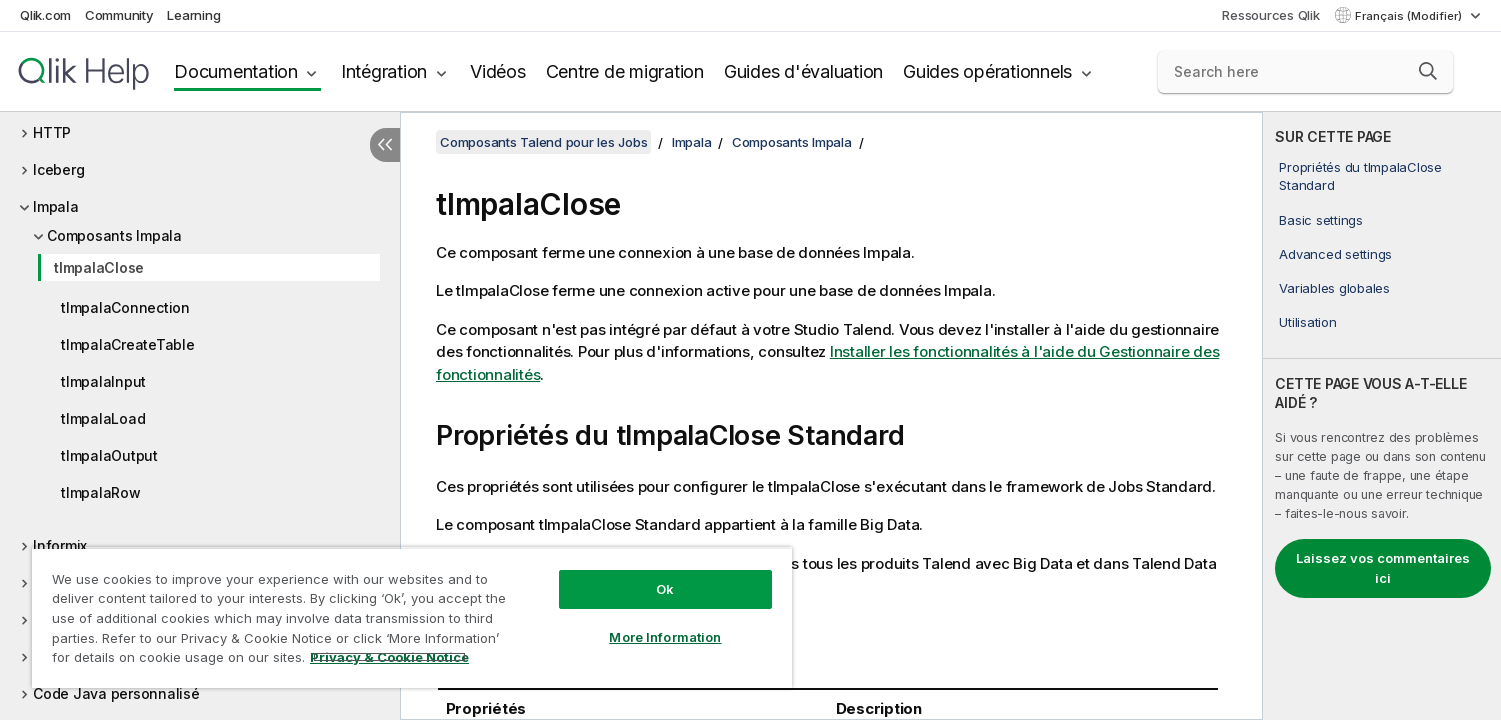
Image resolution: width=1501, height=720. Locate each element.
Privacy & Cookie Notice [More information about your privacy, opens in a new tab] (389, 657)
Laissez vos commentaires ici (1383, 568)
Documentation (236, 71)
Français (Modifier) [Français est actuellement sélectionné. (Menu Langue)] (1410, 16)
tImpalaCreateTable (128, 344)
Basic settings (1321, 220)
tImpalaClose (99, 267)
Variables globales (1334, 288)
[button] (1428, 71)
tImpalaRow (101, 492)
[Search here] (1305, 72)
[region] (412, 617)
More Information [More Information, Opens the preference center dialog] (665, 637)
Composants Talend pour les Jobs (543, 142)
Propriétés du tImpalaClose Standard (1360, 176)
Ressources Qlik (1270, 15)
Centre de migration (625, 71)
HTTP (52, 132)
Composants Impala (114, 235)
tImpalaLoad (103, 418)
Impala (56, 206)
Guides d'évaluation (803, 71)
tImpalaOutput (109, 455)
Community (119, 15)
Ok (665, 589)
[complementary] (1382, 416)
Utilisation (1307, 322)
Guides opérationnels (987, 71)
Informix (60, 545)
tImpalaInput (103, 381)
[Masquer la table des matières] (385, 145)
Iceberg (58, 169)
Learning (193, 15)
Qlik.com (45, 15)
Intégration (384, 71)
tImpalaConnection (125, 307)
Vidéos (498, 71)
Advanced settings (1335, 254)
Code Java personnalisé (116, 693)
